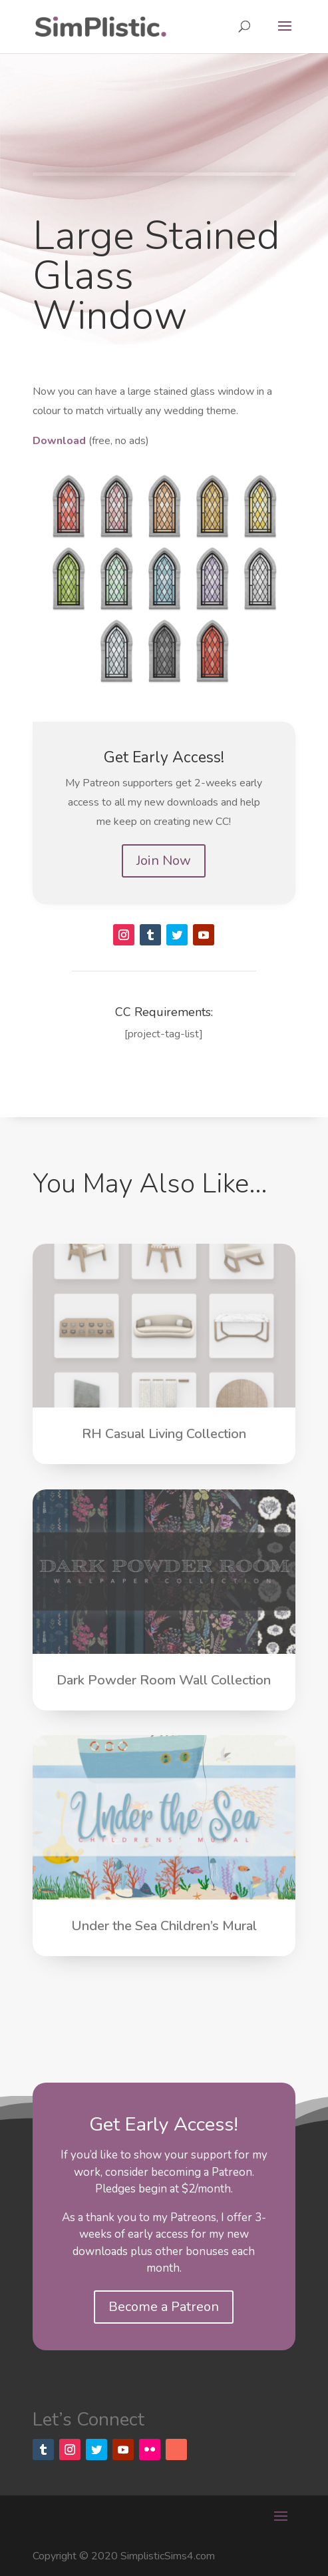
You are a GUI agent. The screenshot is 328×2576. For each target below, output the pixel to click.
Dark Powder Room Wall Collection (164, 1680)
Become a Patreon (163, 2307)
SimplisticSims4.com (167, 2556)
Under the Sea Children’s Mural (164, 1926)
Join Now (163, 861)
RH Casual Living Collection (164, 1434)
